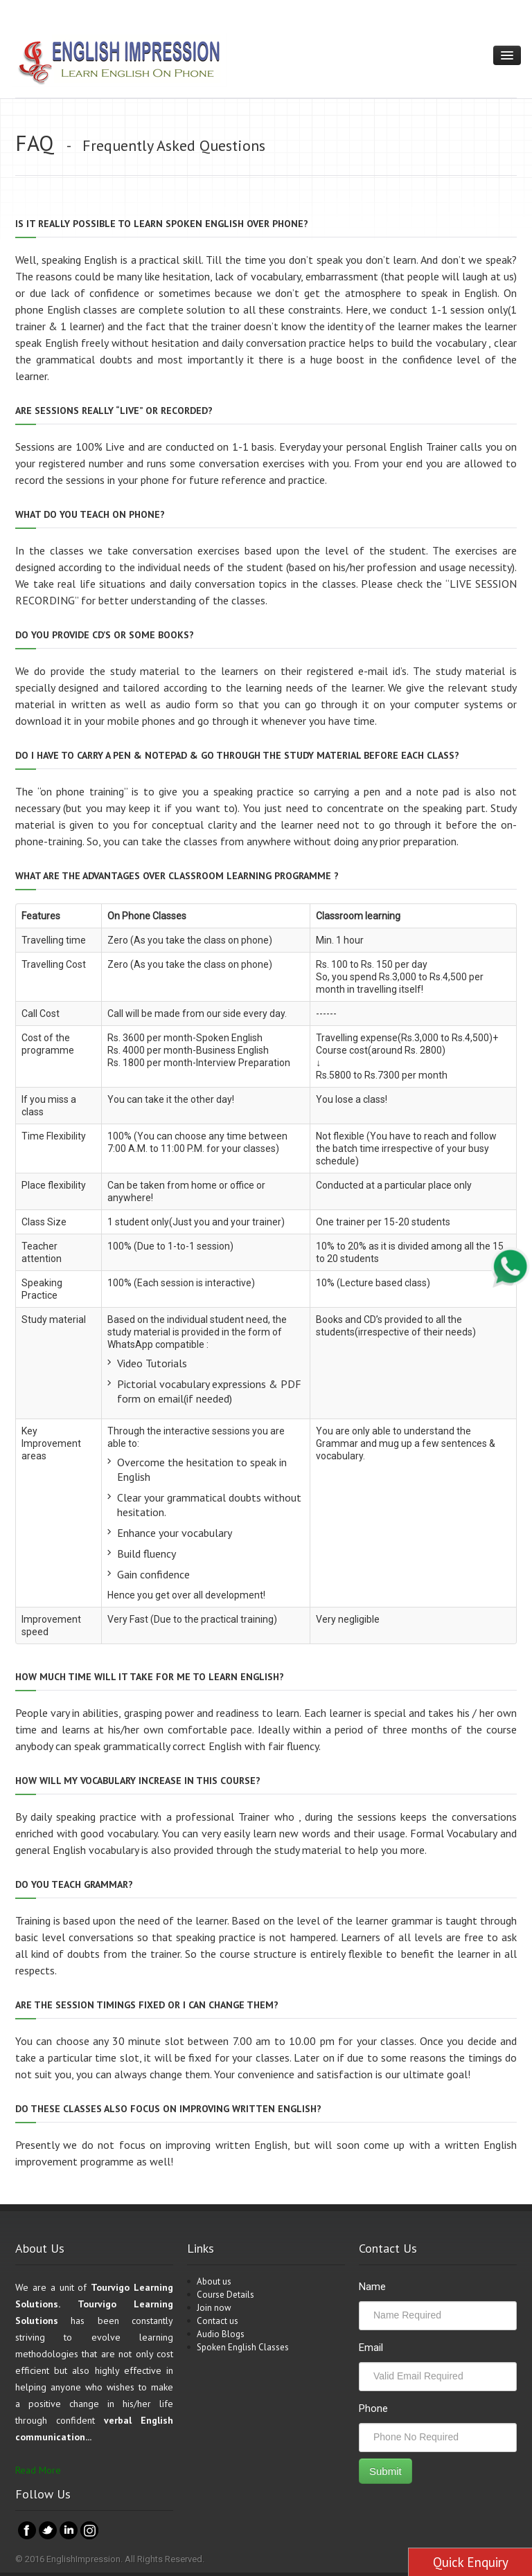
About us (214, 2281)
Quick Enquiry (470, 2562)
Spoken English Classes (243, 2347)
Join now (214, 2308)
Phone (373, 2408)
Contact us (217, 2321)
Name (372, 2286)
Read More (38, 2470)
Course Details (225, 2294)
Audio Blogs (221, 2334)
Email (371, 2347)
